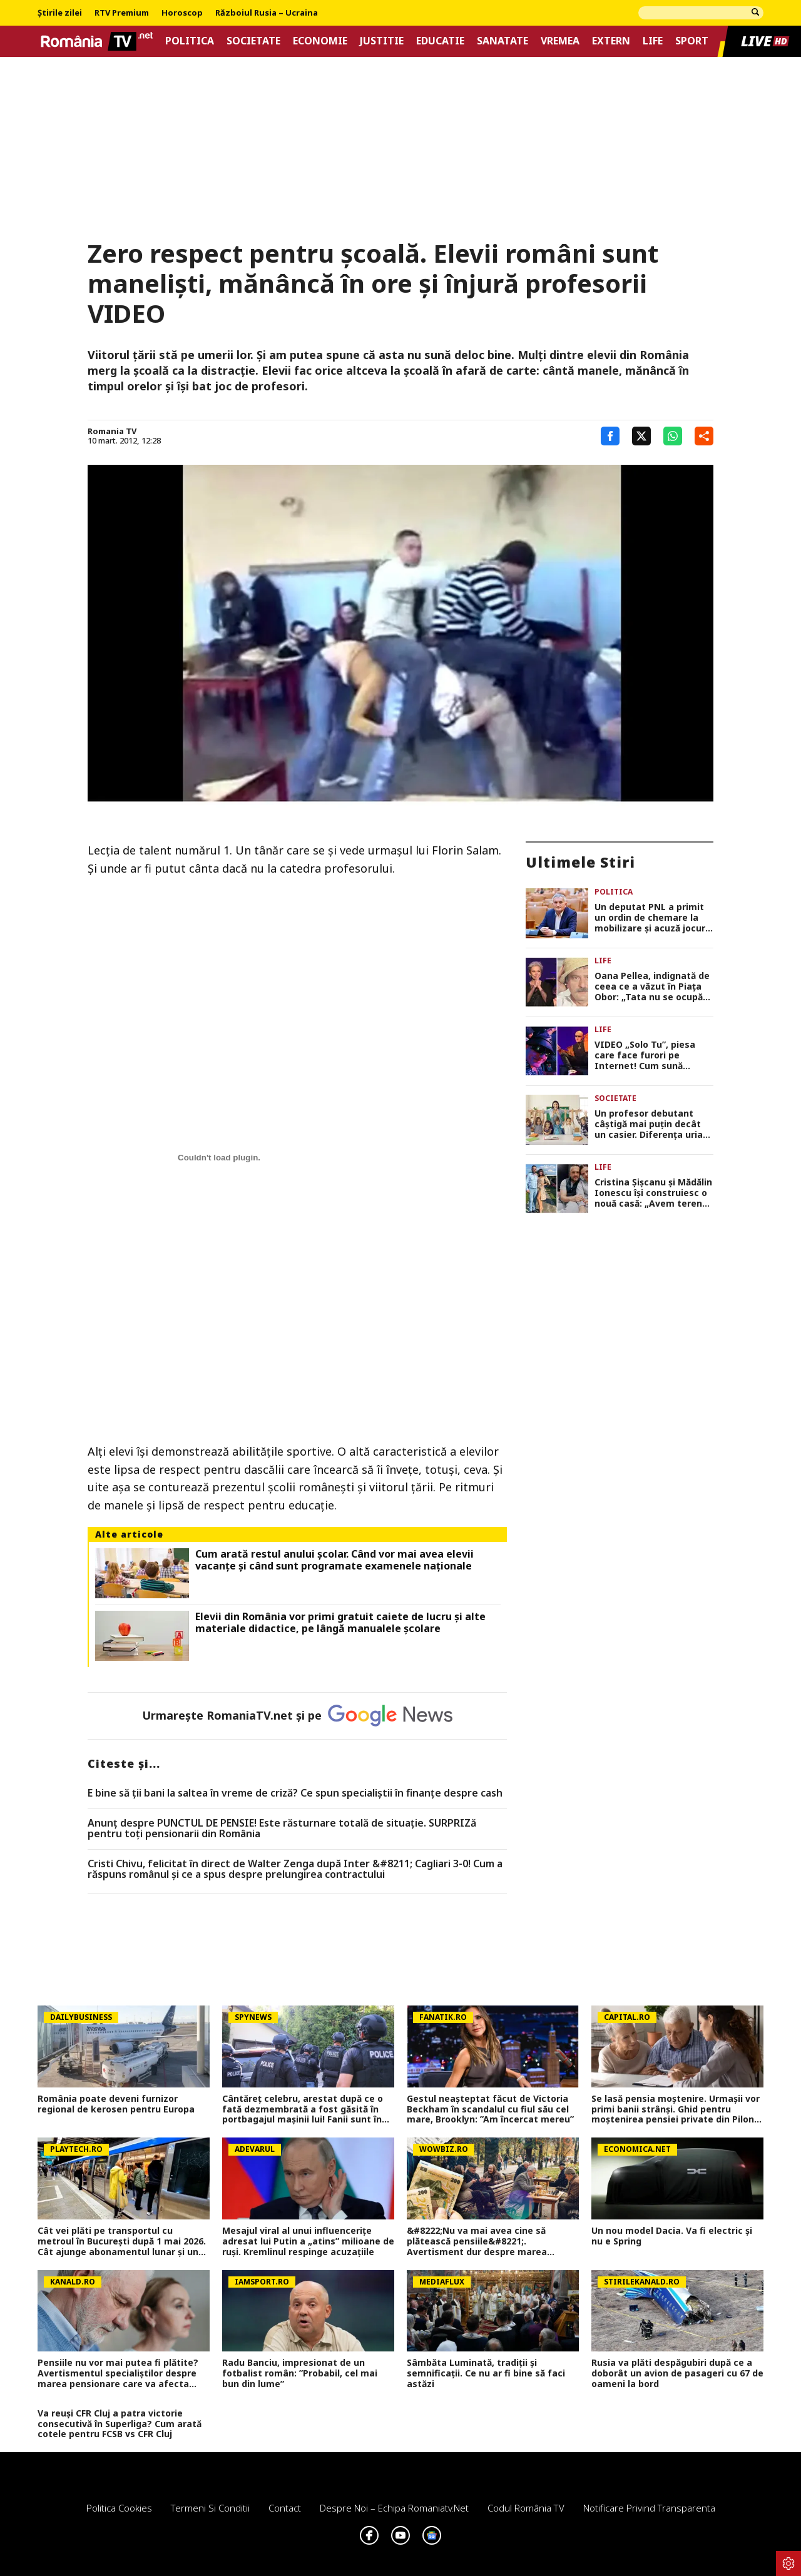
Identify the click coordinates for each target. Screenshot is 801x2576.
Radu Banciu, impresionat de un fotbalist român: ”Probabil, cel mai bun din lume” (299, 2373)
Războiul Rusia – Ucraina (266, 13)
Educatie (440, 41)
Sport (691, 41)
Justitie (382, 41)
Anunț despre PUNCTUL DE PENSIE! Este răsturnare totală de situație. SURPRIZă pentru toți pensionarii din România (282, 1829)
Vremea (560, 41)
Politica (189, 41)
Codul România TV (525, 2507)
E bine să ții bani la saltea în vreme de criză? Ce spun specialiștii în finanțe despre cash (295, 1793)
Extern (611, 41)
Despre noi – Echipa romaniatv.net (394, 2507)
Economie (320, 41)
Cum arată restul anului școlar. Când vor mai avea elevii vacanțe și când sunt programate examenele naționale (334, 1560)
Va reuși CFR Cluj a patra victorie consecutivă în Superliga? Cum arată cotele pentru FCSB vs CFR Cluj (120, 2424)
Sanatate (502, 41)
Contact (284, 2507)
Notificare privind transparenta (649, 2507)
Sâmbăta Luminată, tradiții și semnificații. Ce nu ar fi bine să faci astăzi (486, 2373)
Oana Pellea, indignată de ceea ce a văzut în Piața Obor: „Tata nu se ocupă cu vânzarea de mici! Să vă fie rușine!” (653, 986)
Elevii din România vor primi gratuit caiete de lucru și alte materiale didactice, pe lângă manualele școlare (340, 1623)
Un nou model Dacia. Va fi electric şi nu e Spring (671, 2236)
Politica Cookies (119, 2507)
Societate (253, 41)
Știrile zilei (60, 13)
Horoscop (182, 13)
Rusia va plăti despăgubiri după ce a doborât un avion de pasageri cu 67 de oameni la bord (677, 2373)
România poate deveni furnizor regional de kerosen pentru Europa (116, 2104)
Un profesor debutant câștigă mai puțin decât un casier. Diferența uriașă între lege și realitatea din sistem (653, 1124)
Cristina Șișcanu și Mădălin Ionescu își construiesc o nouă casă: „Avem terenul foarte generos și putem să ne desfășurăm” (653, 1193)
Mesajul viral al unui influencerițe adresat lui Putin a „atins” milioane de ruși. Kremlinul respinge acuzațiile (308, 2241)
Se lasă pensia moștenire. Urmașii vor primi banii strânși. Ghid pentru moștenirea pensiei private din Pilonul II (676, 2109)
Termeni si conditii (210, 2507)
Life (653, 41)
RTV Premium (121, 13)
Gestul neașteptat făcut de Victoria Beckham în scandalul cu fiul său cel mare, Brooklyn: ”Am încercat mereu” (490, 2109)
